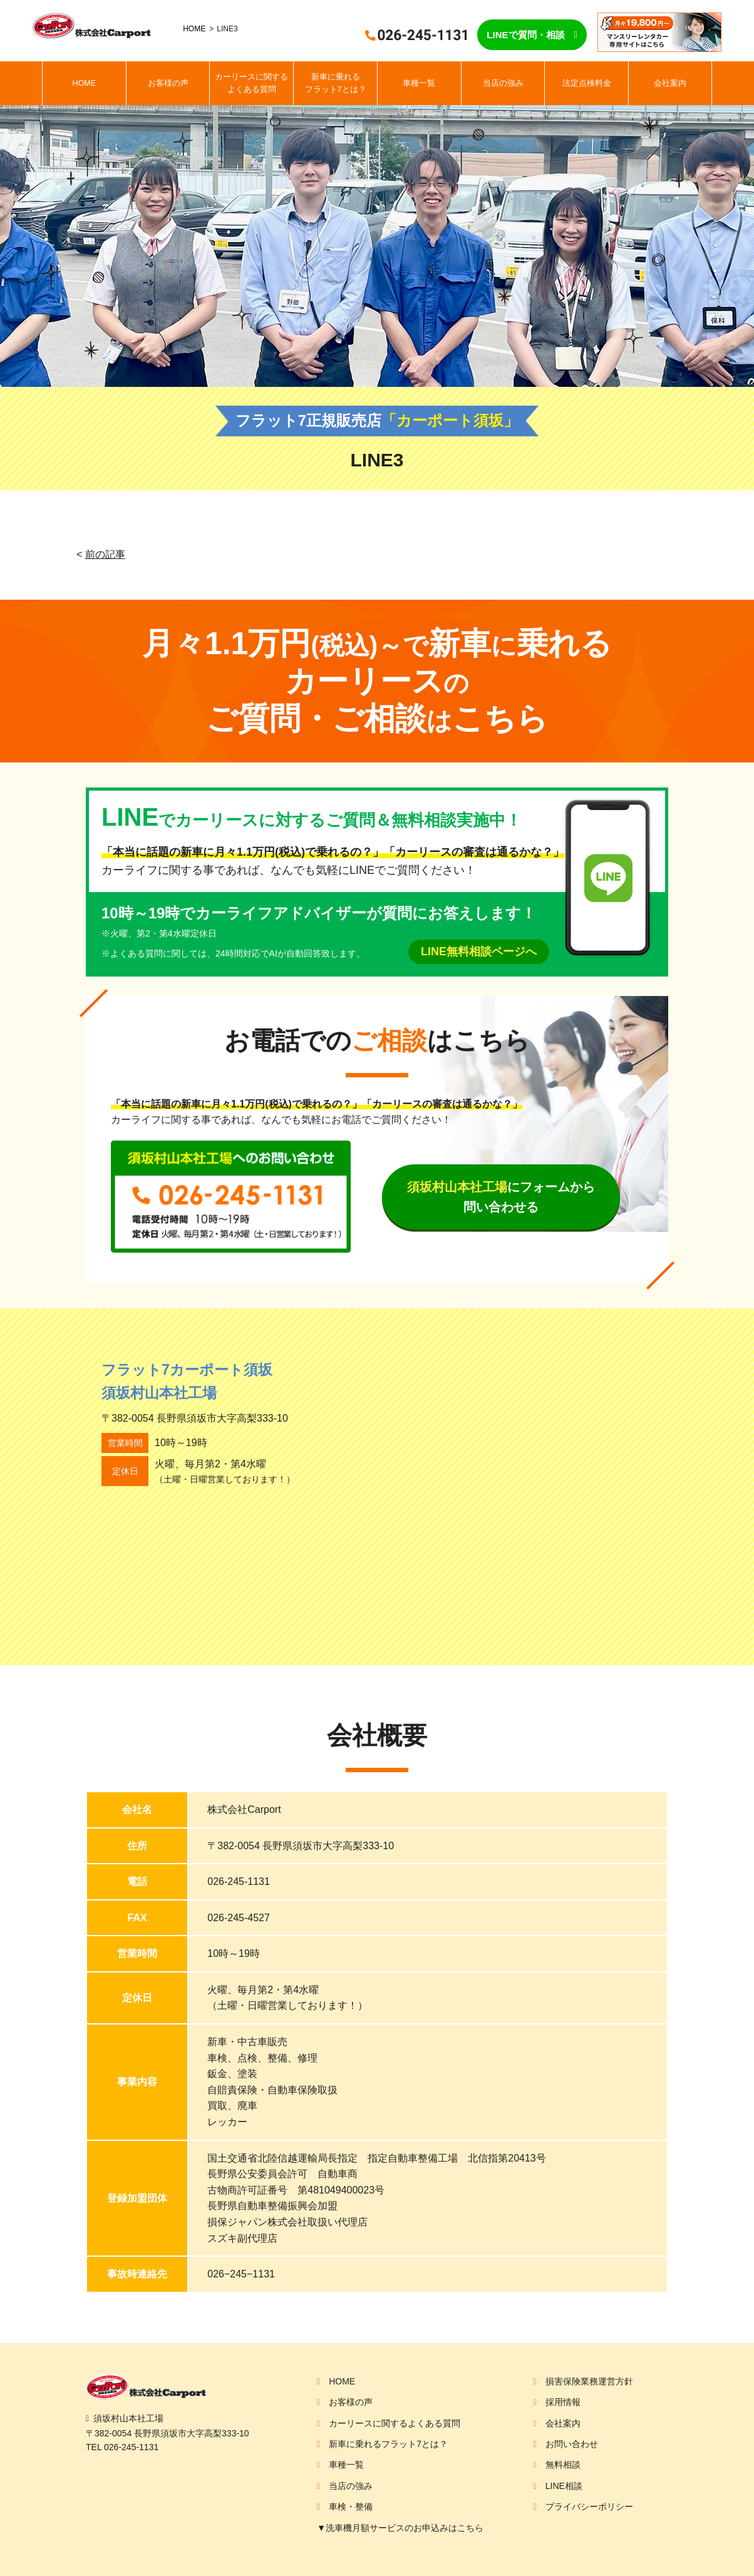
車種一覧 (419, 83)
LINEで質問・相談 (525, 34)
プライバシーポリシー (589, 2507)
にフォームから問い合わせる (501, 1197)
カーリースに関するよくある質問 (251, 83)
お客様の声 (168, 83)
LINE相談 (563, 2486)
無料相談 (563, 2465)
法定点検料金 (586, 83)
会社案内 (670, 83)
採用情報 (563, 2402)
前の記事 (105, 554)
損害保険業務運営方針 (589, 2381)
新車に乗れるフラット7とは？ (335, 83)
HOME (194, 28)
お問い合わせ (571, 2444)
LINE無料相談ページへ (479, 951)
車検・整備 (351, 2507)
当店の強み (503, 83)
